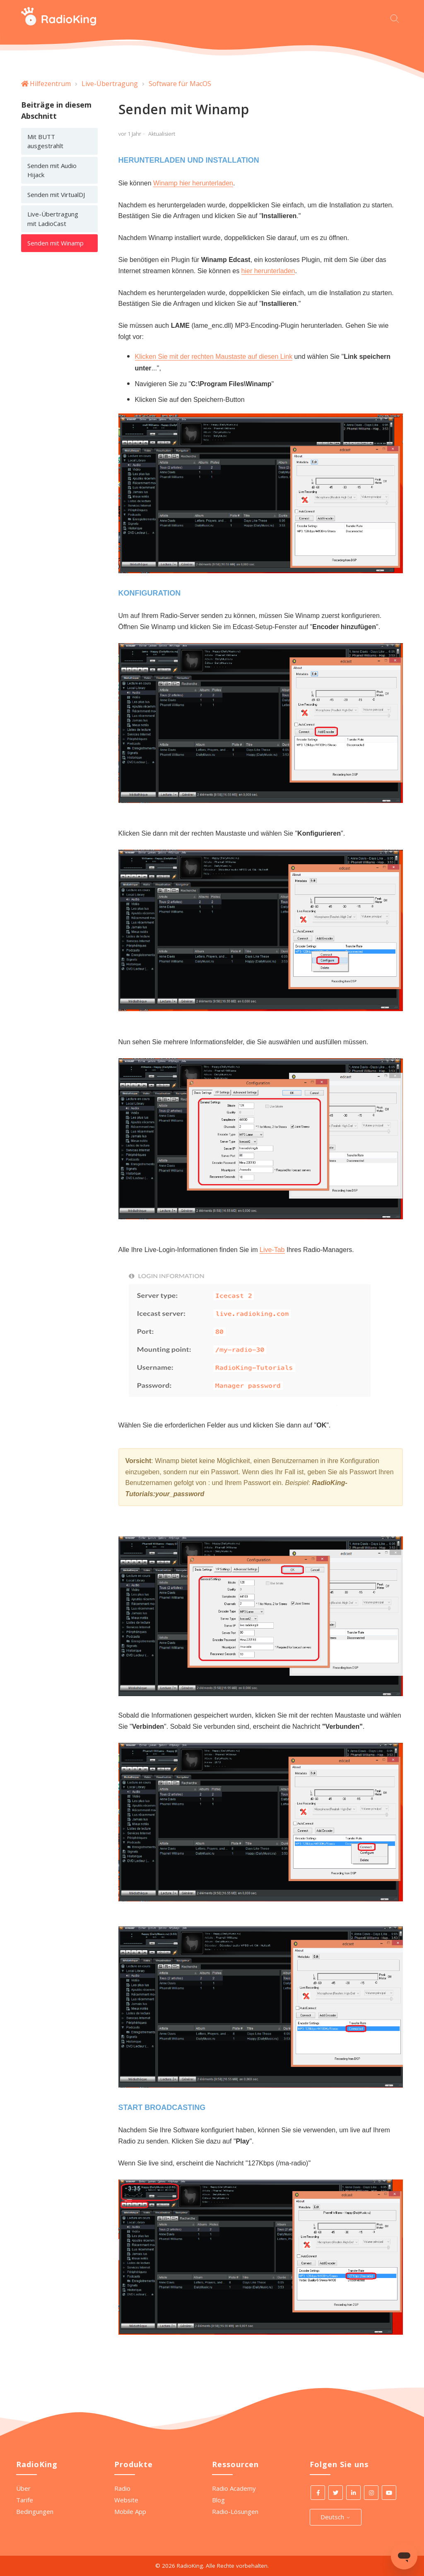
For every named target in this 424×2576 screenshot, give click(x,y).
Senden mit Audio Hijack (52, 170)
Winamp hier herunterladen (193, 183)
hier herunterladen (268, 270)
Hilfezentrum (50, 83)
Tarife (24, 2500)
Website (126, 2500)
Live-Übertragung (110, 83)
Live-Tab (272, 1249)
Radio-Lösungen (235, 2511)
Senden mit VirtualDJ (56, 194)
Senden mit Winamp (55, 243)
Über (23, 2488)
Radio (122, 2488)
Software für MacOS (180, 83)
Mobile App (130, 2511)
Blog (218, 2500)
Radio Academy (234, 2488)
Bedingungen (34, 2511)
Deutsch (335, 2517)
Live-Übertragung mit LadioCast (52, 219)
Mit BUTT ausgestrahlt (45, 141)
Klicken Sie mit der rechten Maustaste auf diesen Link (214, 356)
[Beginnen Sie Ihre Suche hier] (396, 17)
